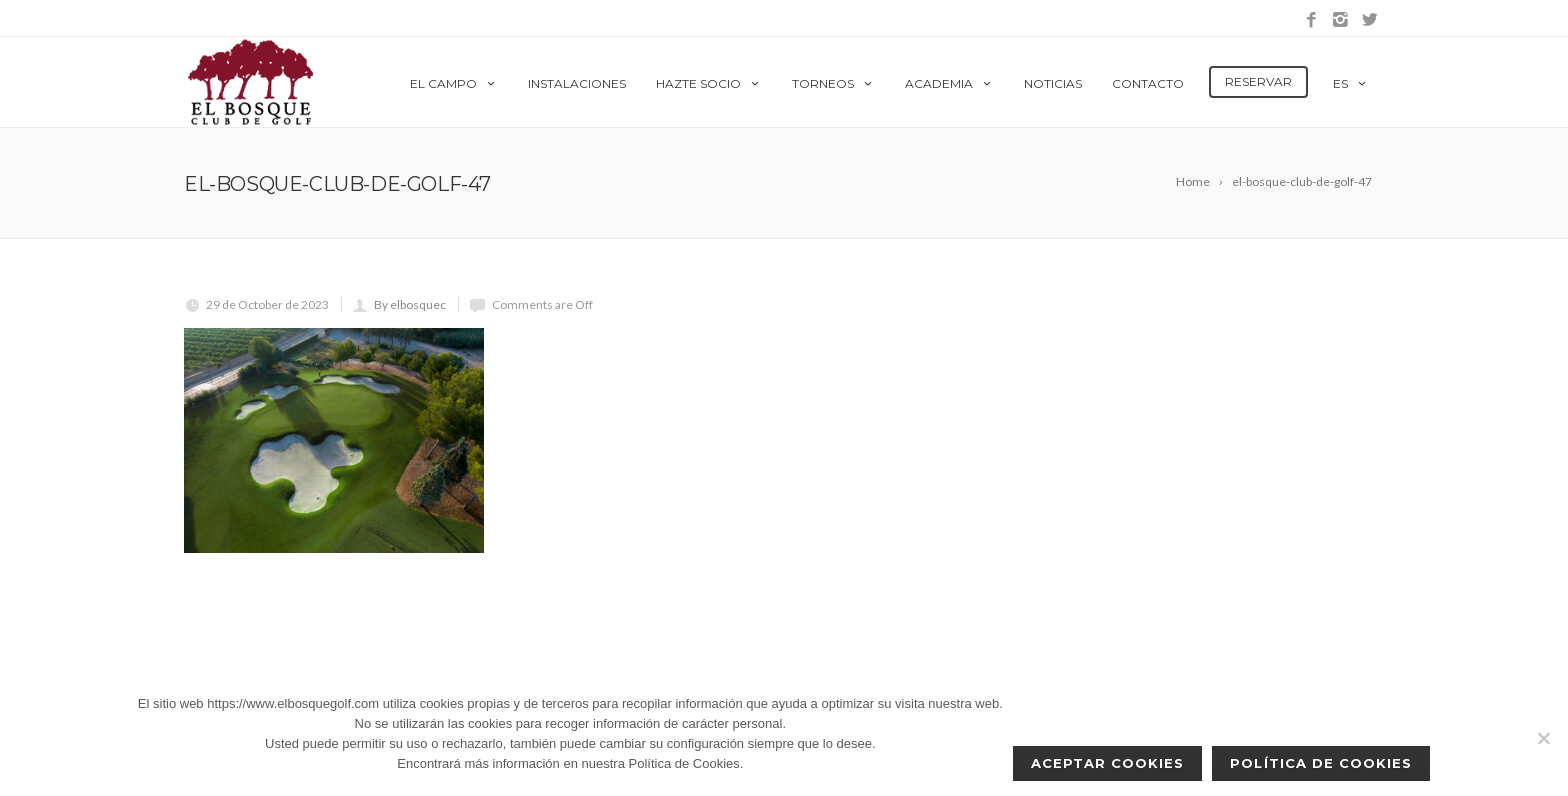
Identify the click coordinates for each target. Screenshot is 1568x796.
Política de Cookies (1321, 763)
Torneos (833, 83)
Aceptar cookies (1108, 763)
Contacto (1148, 83)
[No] (1543, 738)
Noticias (1053, 83)
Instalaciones (577, 83)
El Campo (454, 83)
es (1351, 83)
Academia (949, 83)
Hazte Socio (709, 83)
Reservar (1258, 81)
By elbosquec (410, 304)
